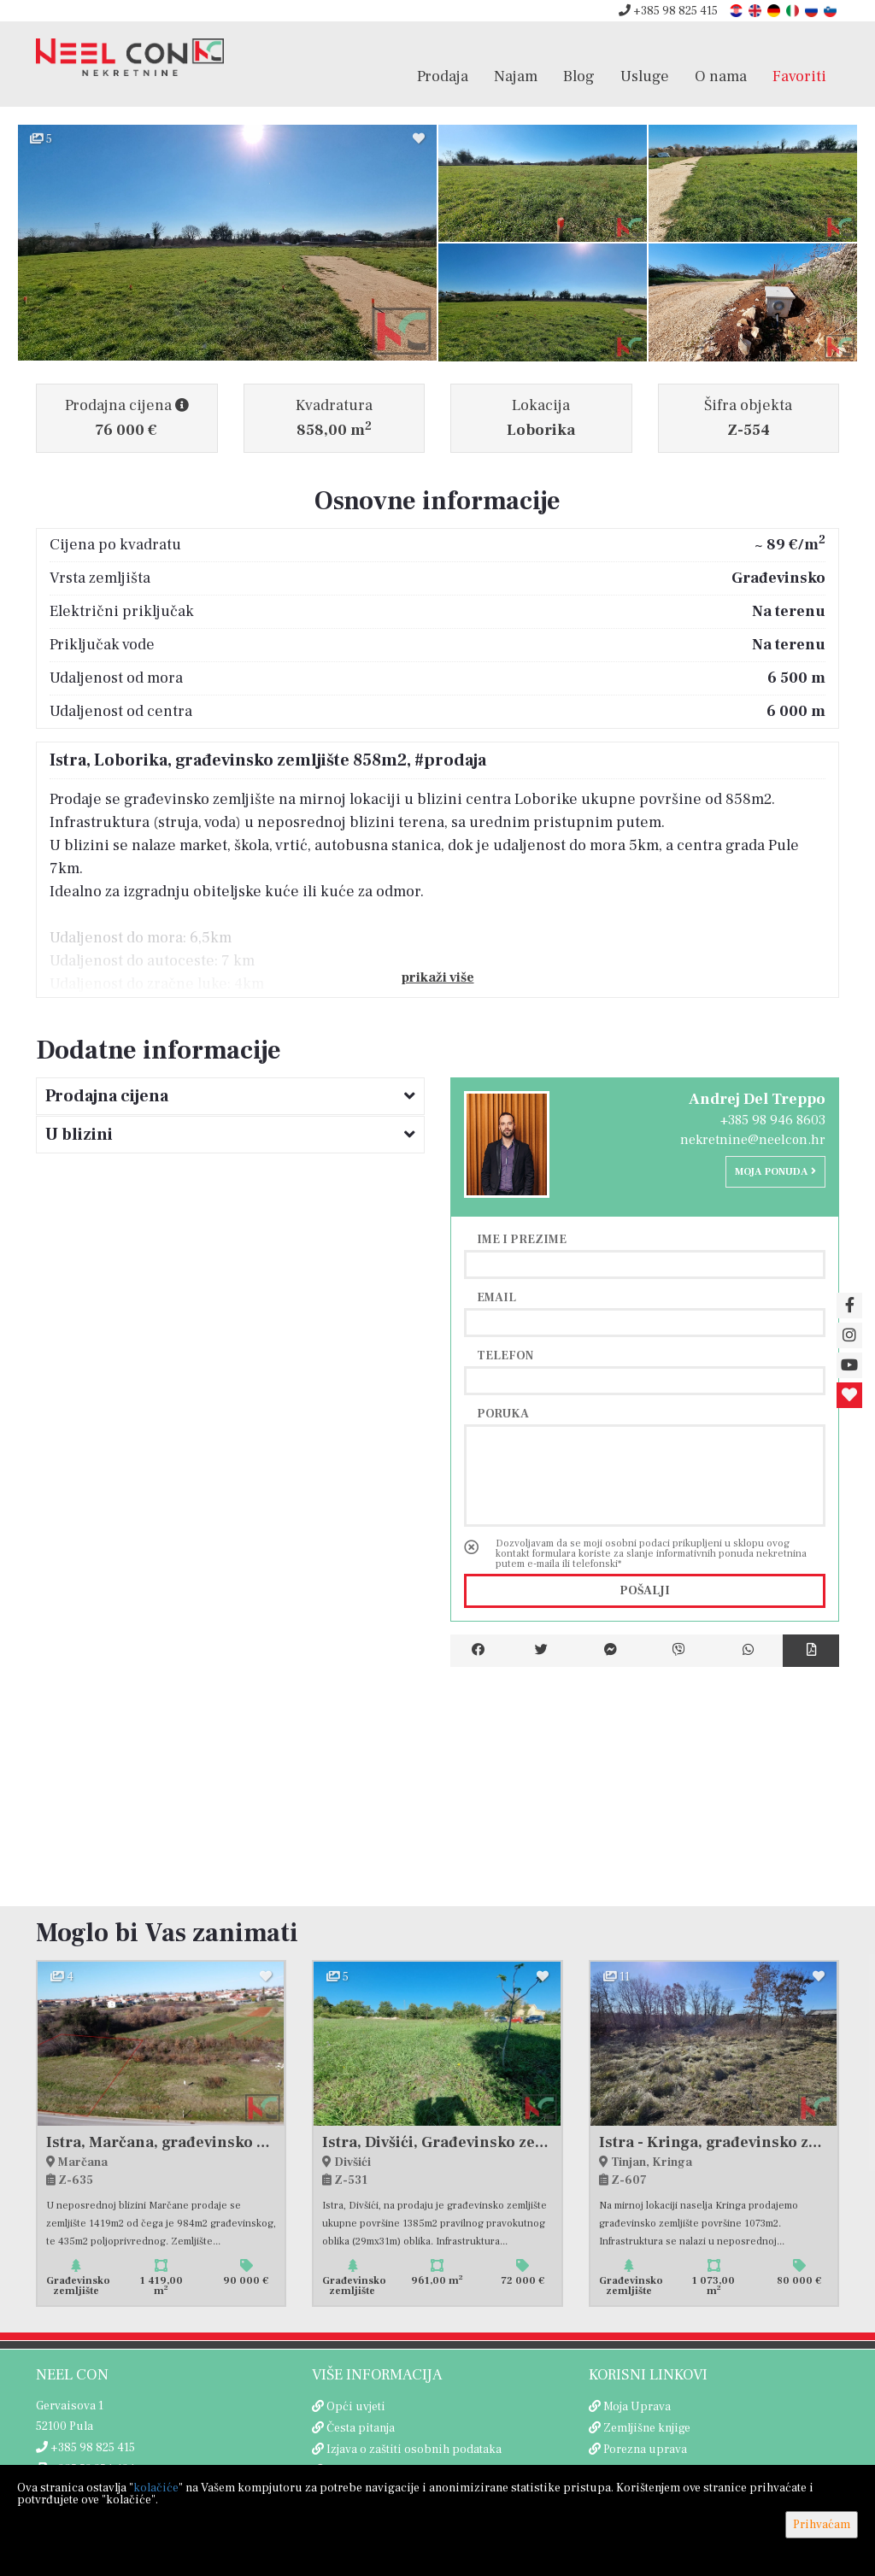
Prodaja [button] (442, 76)
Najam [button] (515, 76)
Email (496, 1297)
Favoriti (799, 76)
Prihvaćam (821, 2524)
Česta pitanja (360, 2428)
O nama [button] (721, 76)
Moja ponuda (775, 1171)
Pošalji (645, 1591)
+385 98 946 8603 (772, 1120)
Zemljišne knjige (646, 2428)
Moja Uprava (637, 2407)
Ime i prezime (522, 1239)
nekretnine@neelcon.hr (752, 1139)
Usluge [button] (644, 76)
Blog (579, 76)
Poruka (503, 1413)
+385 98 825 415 (668, 11)
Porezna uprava (645, 2449)
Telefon (505, 1355)
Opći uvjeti (355, 2407)
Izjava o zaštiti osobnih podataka (414, 2449)
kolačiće (156, 2488)
